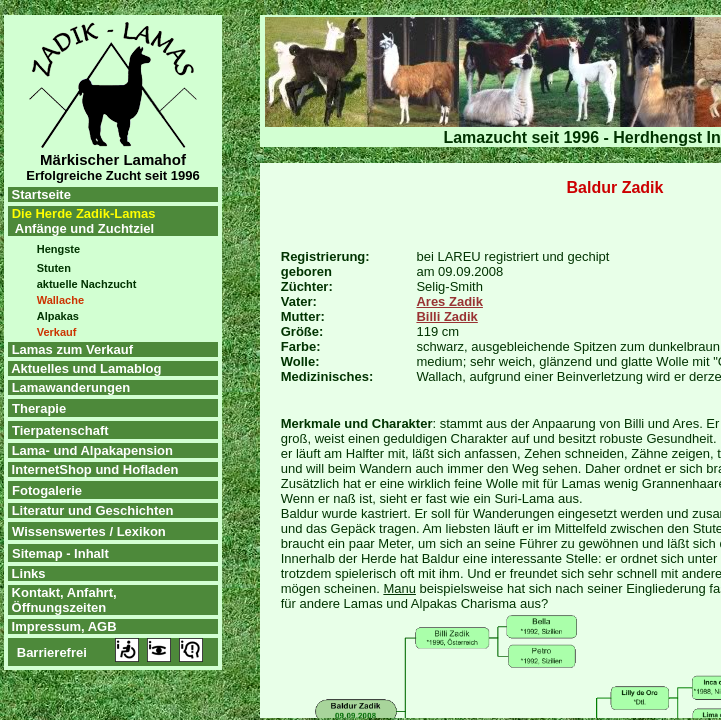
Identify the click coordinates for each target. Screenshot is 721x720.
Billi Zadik (446, 316)
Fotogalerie (47, 490)
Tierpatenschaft (60, 430)
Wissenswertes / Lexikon (89, 531)
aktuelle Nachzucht (87, 284)
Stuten (54, 268)
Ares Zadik (449, 301)
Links (27, 573)
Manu (399, 588)
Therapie (39, 408)
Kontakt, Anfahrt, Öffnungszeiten (62, 600)
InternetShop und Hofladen (93, 469)
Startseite (39, 194)
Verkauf (57, 332)
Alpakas (58, 316)
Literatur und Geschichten (93, 510)
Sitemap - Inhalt (60, 553)
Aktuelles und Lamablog (86, 368)
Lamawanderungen (71, 387)
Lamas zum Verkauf (72, 349)
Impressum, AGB (62, 626)
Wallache (60, 300)
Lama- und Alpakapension (92, 450)
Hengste (58, 249)
